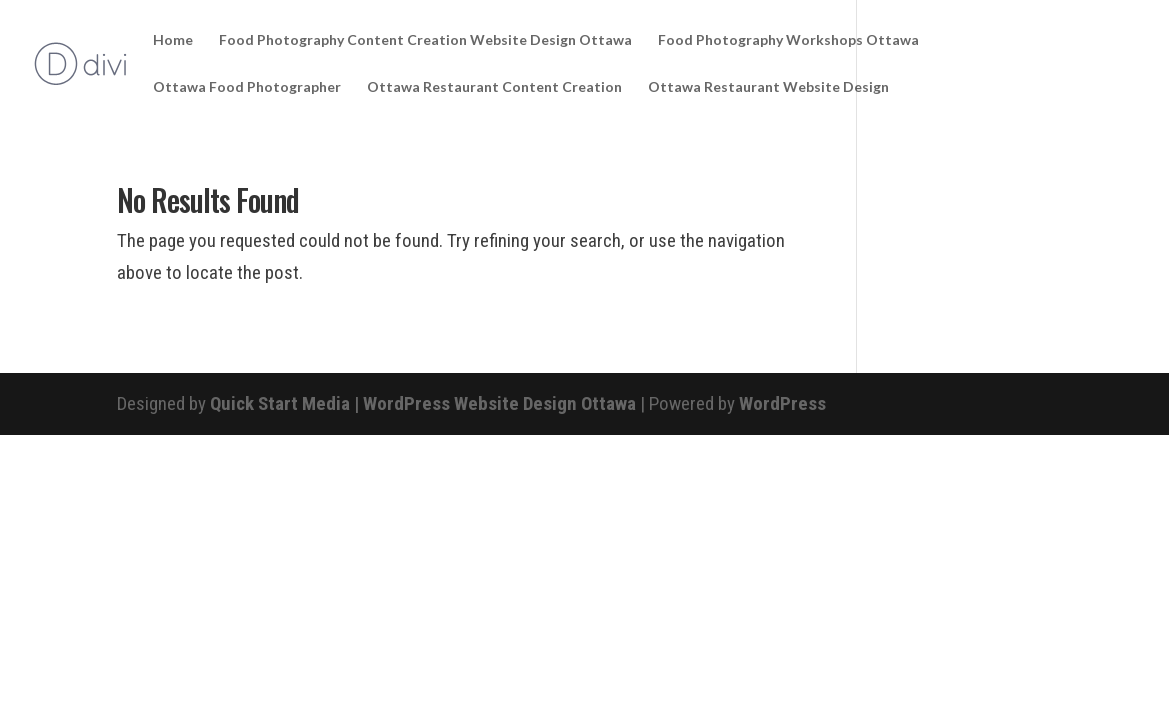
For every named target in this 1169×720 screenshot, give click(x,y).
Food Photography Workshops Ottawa (788, 40)
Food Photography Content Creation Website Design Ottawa (425, 40)
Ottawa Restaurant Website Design (768, 87)
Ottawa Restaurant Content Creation (494, 87)
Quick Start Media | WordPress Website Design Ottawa (423, 403)
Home (173, 40)
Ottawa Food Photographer (247, 87)
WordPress (782, 403)
